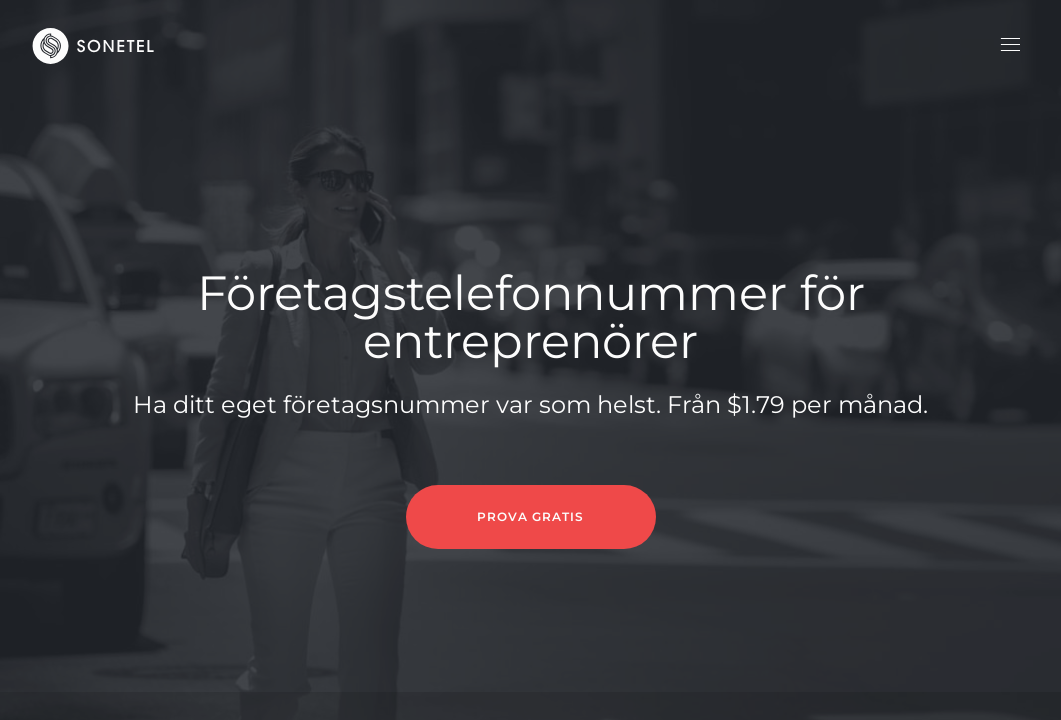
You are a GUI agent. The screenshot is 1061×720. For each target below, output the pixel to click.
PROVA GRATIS (530, 516)
